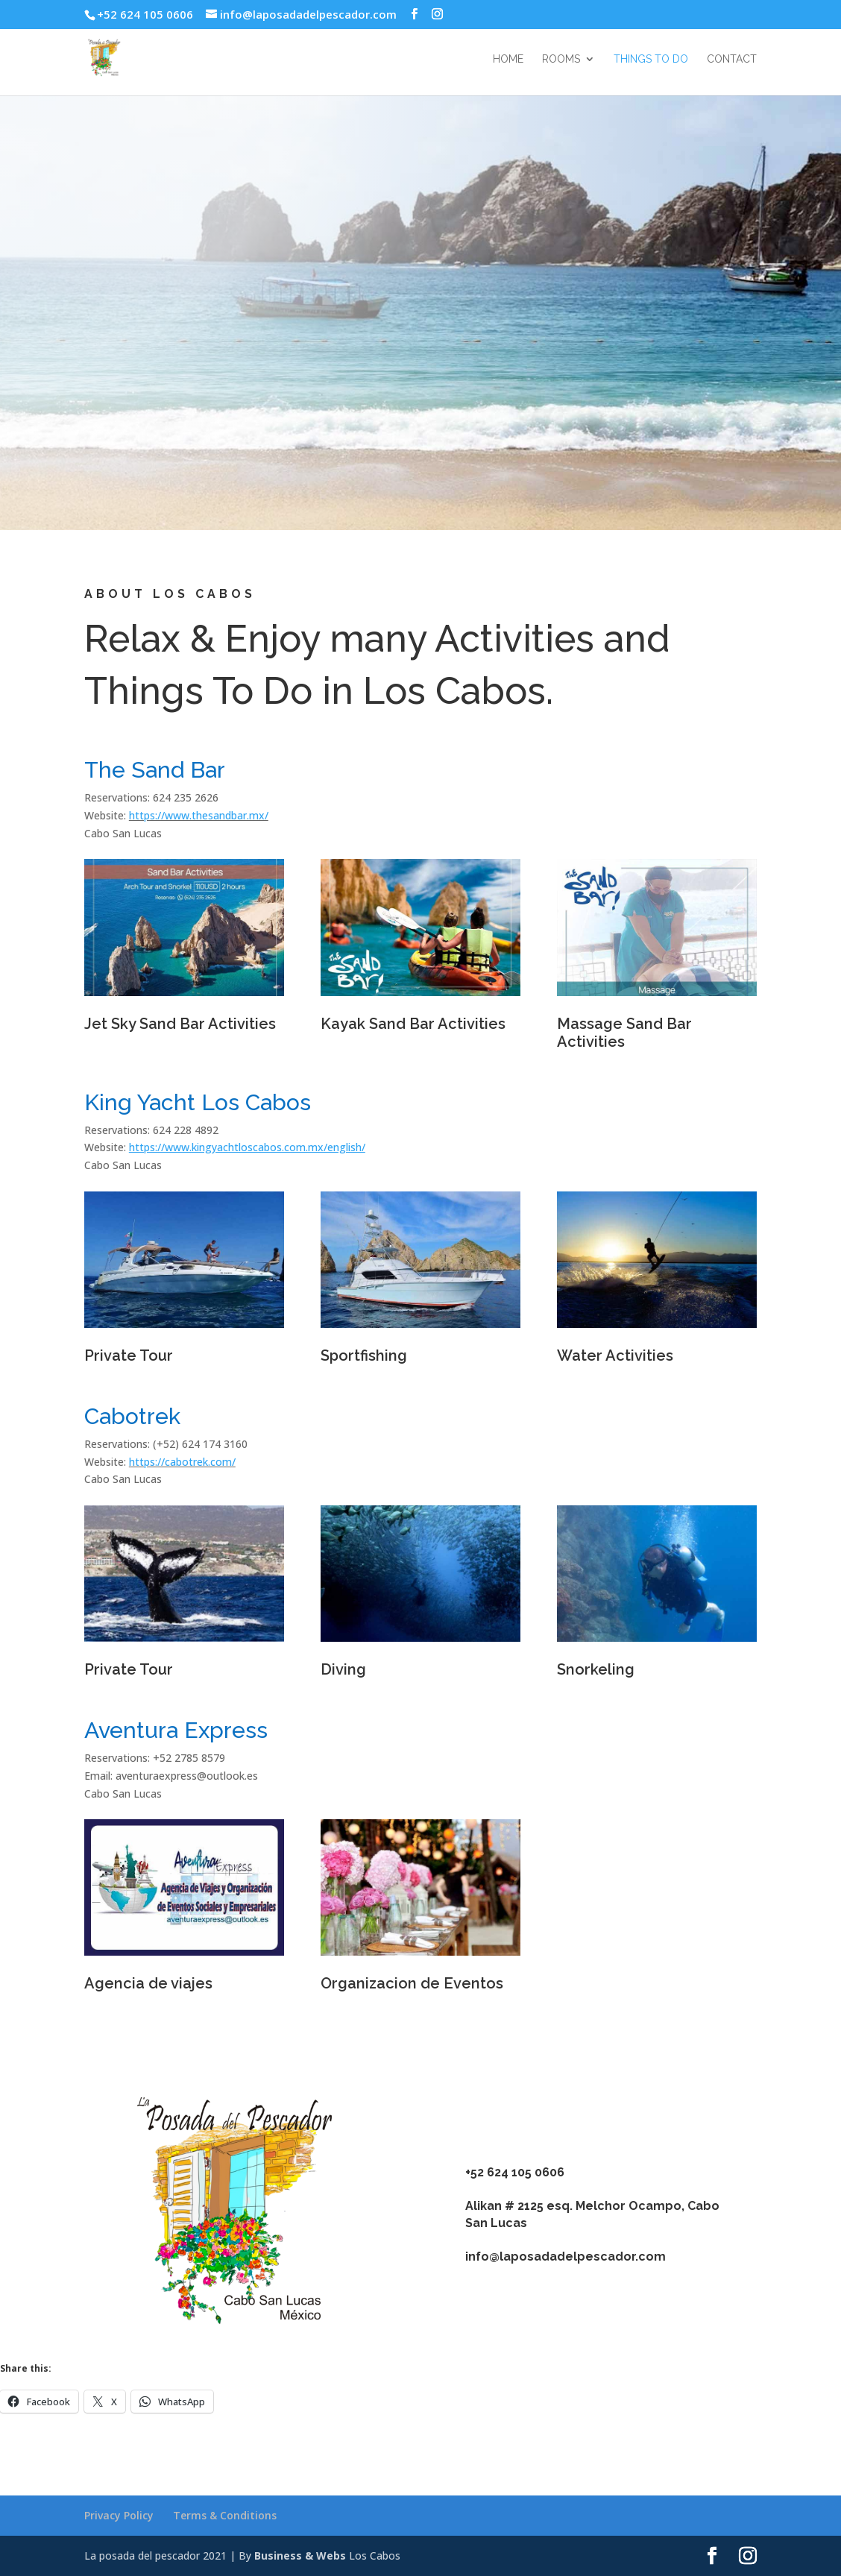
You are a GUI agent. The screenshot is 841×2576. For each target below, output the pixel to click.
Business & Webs (300, 2555)
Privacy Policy (119, 2515)
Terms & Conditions (225, 2515)
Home (508, 59)
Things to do (651, 59)
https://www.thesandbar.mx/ (198, 815)
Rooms (561, 59)
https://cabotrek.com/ (182, 1462)
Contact (732, 59)
